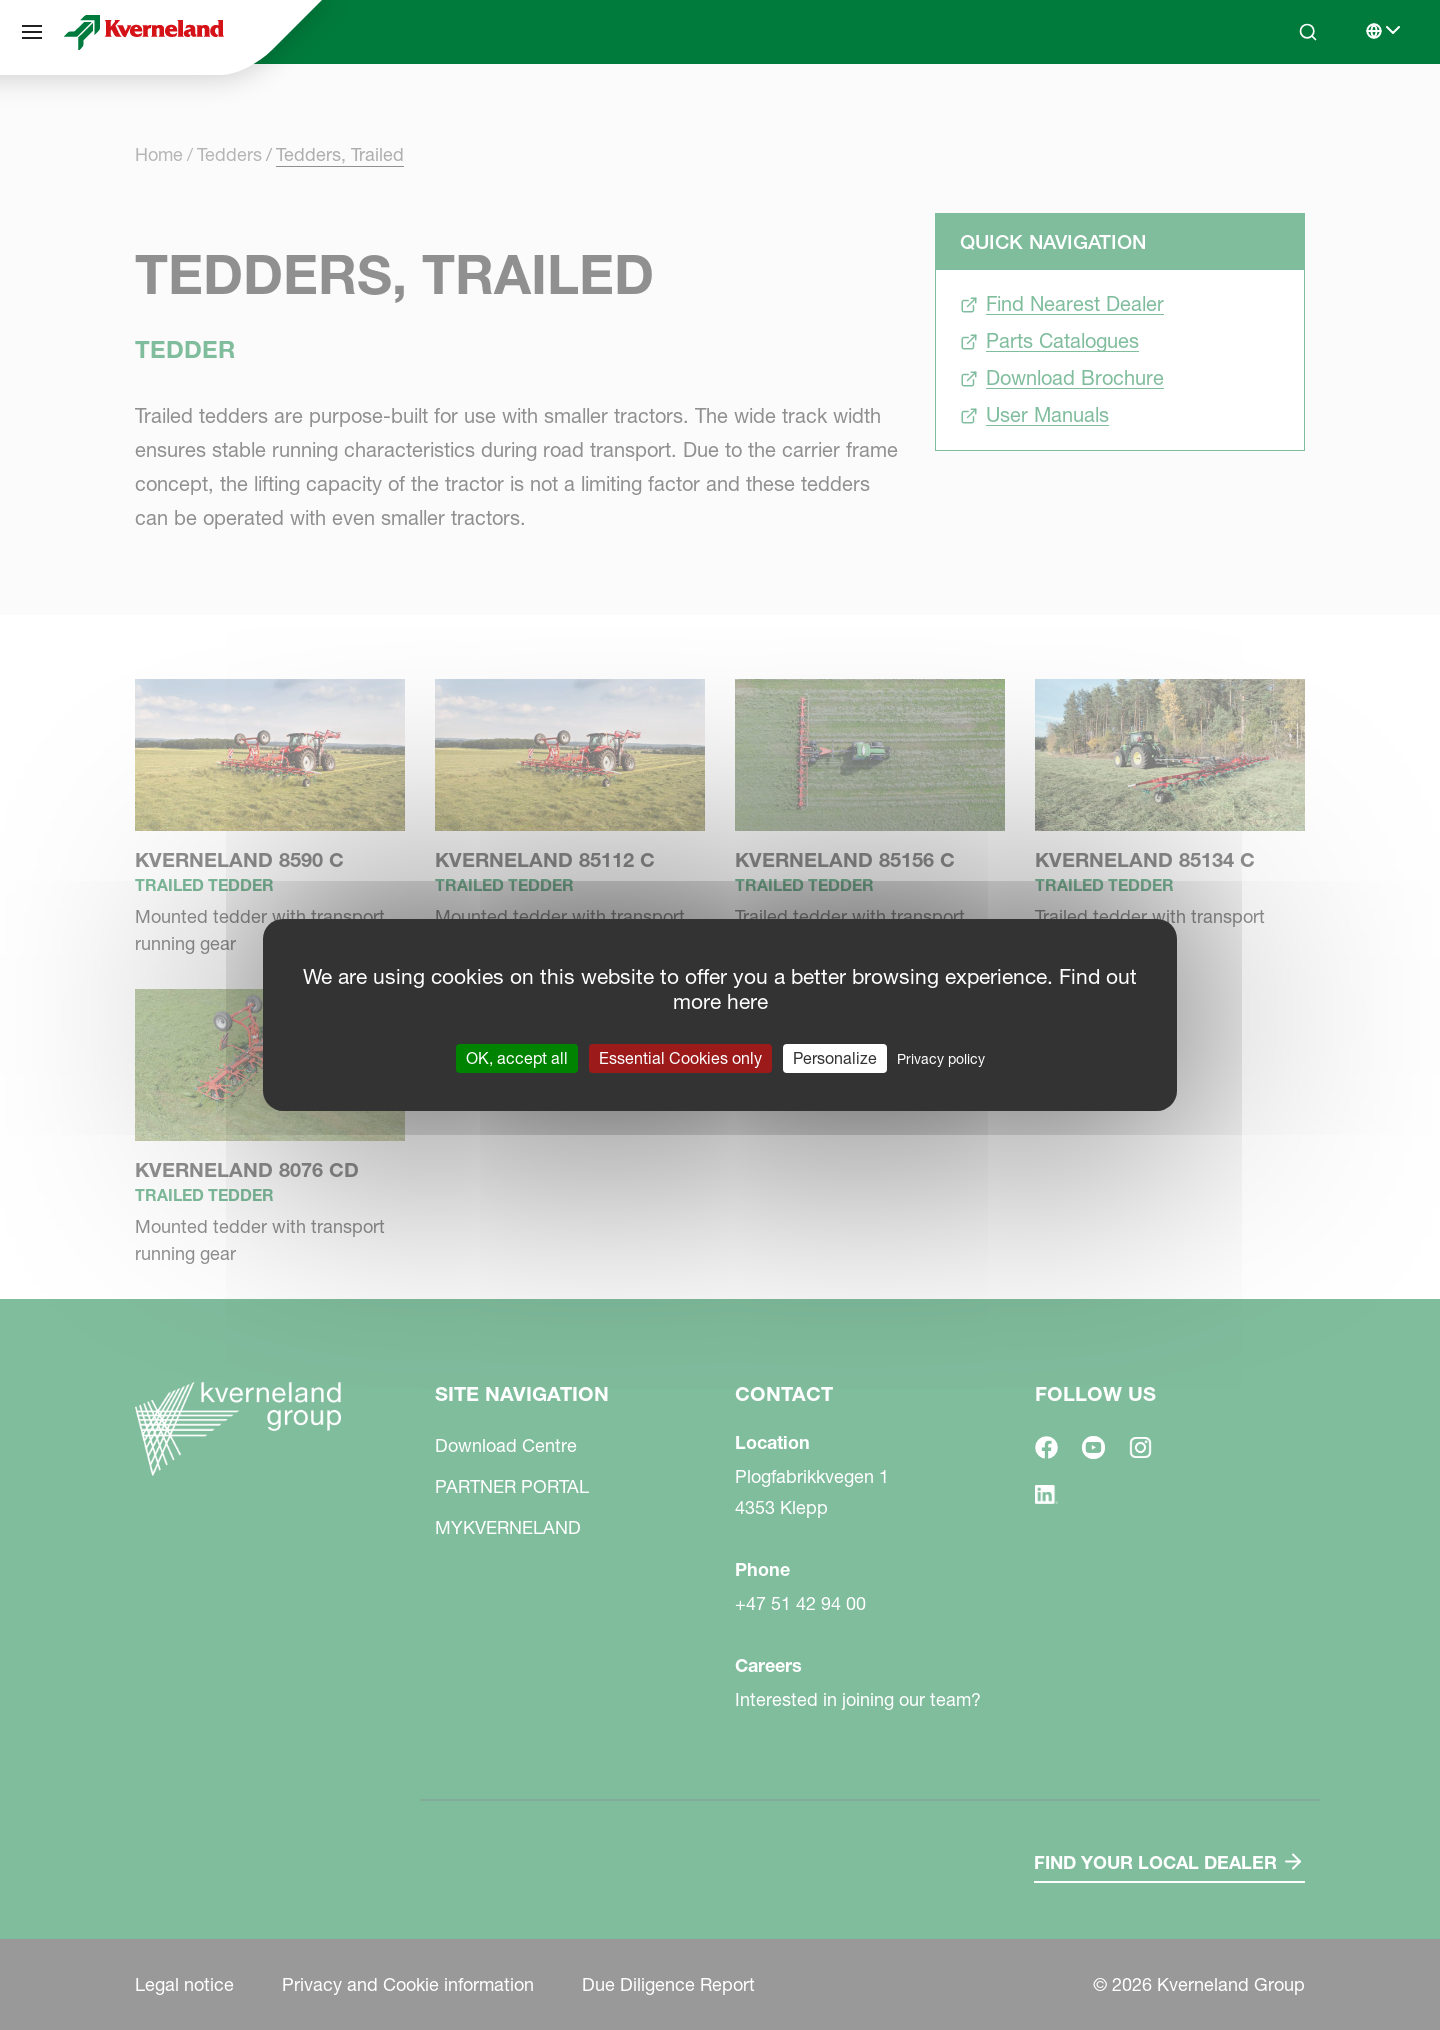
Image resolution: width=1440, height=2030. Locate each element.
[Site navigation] (32, 32)
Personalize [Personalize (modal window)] (835, 1058)
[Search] (1308, 32)
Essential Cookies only (680, 1058)
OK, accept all (517, 1058)
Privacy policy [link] (941, 1059)
